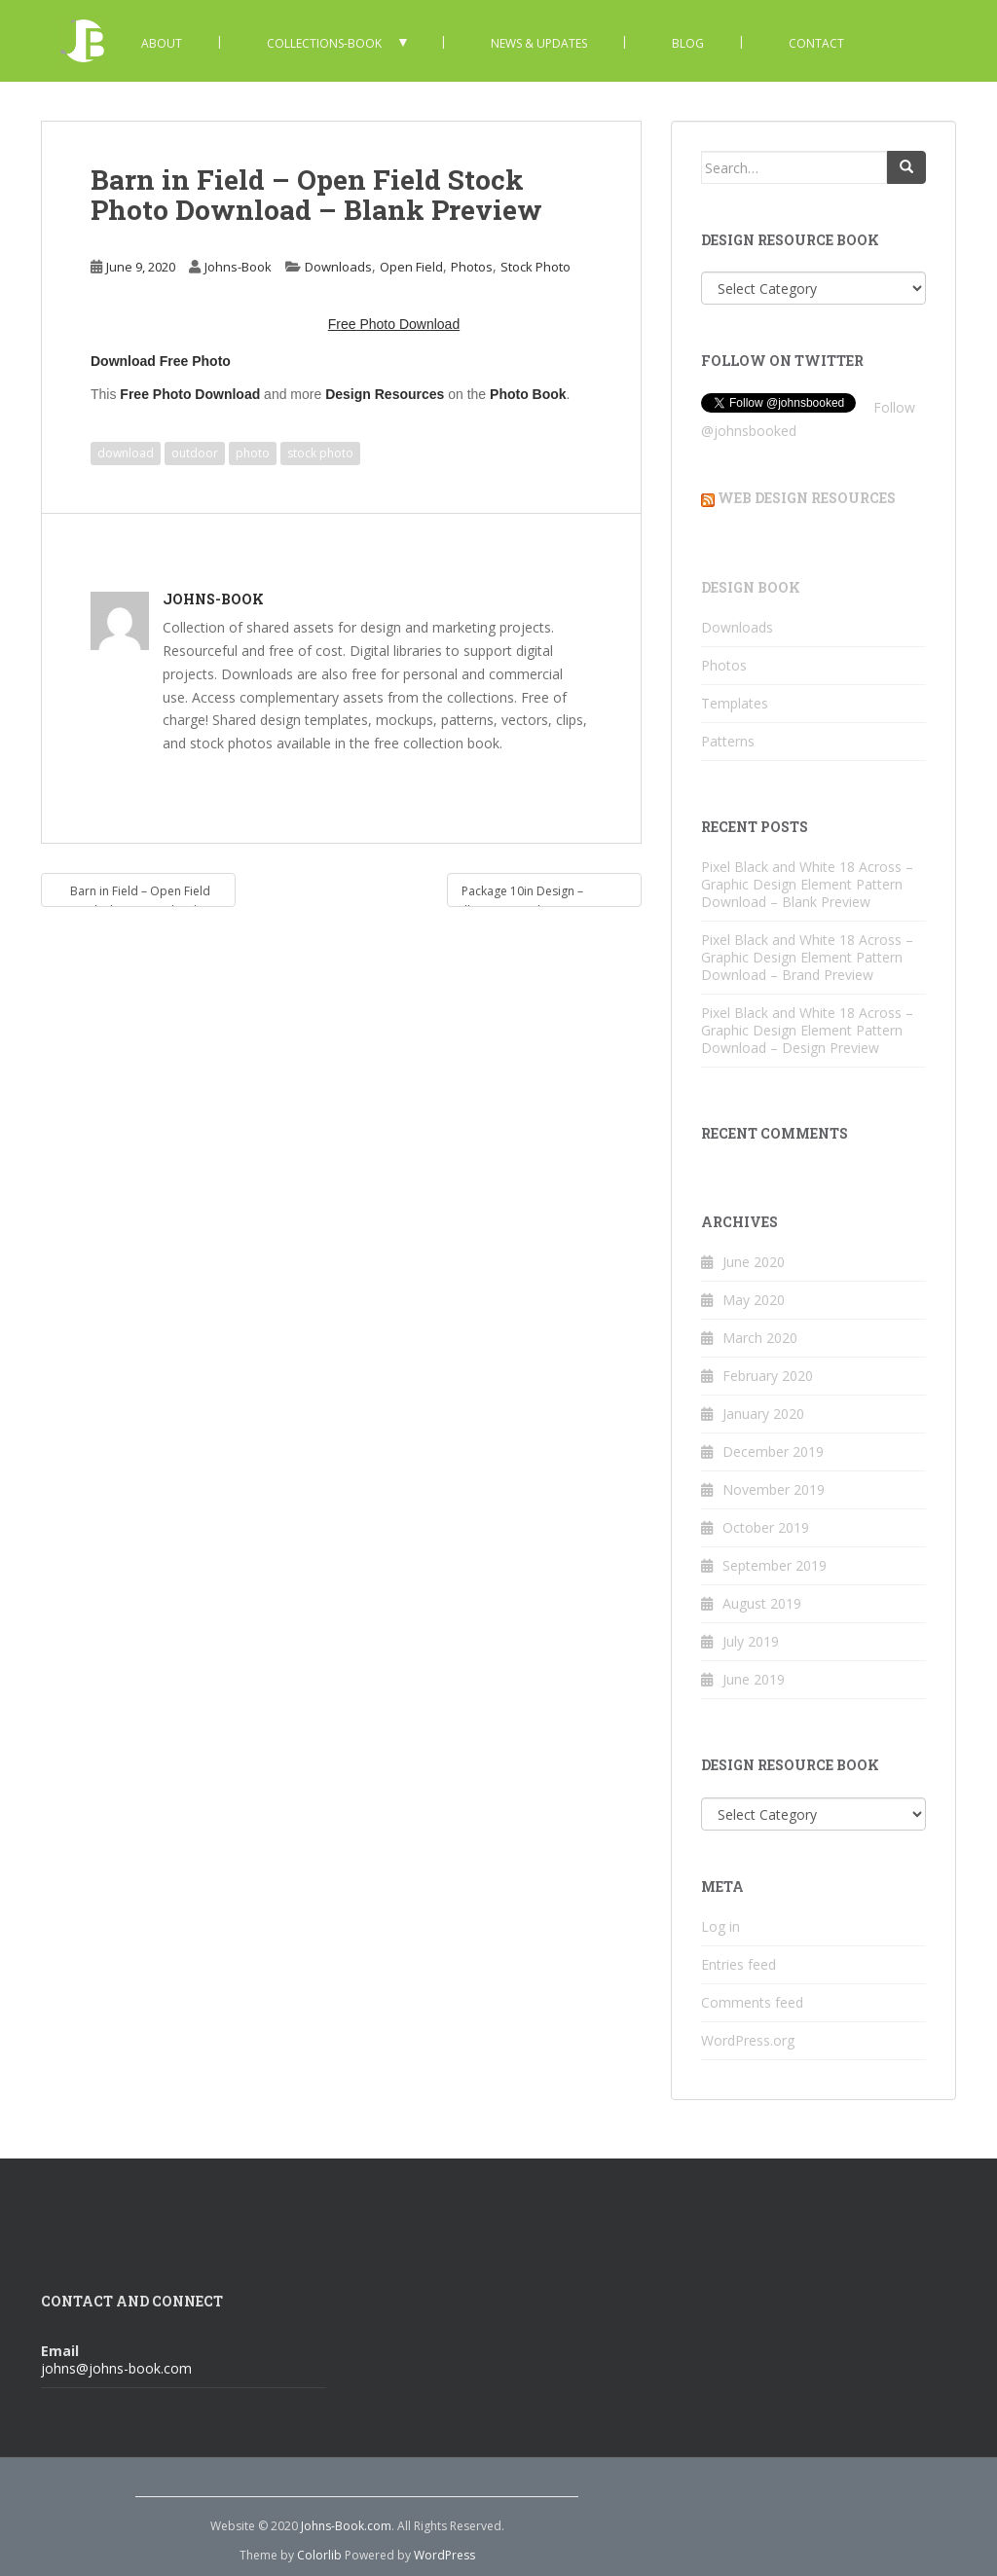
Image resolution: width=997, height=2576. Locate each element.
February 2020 (767, 1375)
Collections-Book (324, 43)
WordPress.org (747, 2040)
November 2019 (773, 1489)
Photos (472, 266)
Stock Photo (535, 266)
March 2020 (759, 1337)
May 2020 (753, 1299)
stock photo (320, 453)
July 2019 (750, 1641)
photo (253, 453)
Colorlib (319, 2555)
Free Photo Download (190, 394)
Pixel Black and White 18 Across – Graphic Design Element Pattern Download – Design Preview (807, 1030)
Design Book (750, 587)
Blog (688, 43)
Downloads (338, 266)
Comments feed (752, 2002)
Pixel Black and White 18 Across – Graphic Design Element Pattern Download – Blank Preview (807, 884)
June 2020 (753, 1261)
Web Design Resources (807, 498)
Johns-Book (238, 266)
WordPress (444, 2555)
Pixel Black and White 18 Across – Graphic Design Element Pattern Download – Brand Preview (807, 957)
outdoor (194, 453)
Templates (734, 703)
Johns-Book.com (346, 2526)
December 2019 (773, 1451)
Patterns (728, 741)
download (125, 453)
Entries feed (738, 1964)
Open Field (411, 266)
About (161, 43)
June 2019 (753, 1679)
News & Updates (539, 43)
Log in (720, 1926)
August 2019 (761, 1603)
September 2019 (774, 1565)
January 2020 (763, 1413)
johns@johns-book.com (116, 2368)
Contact (816, 43)
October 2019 (765, 1527)
